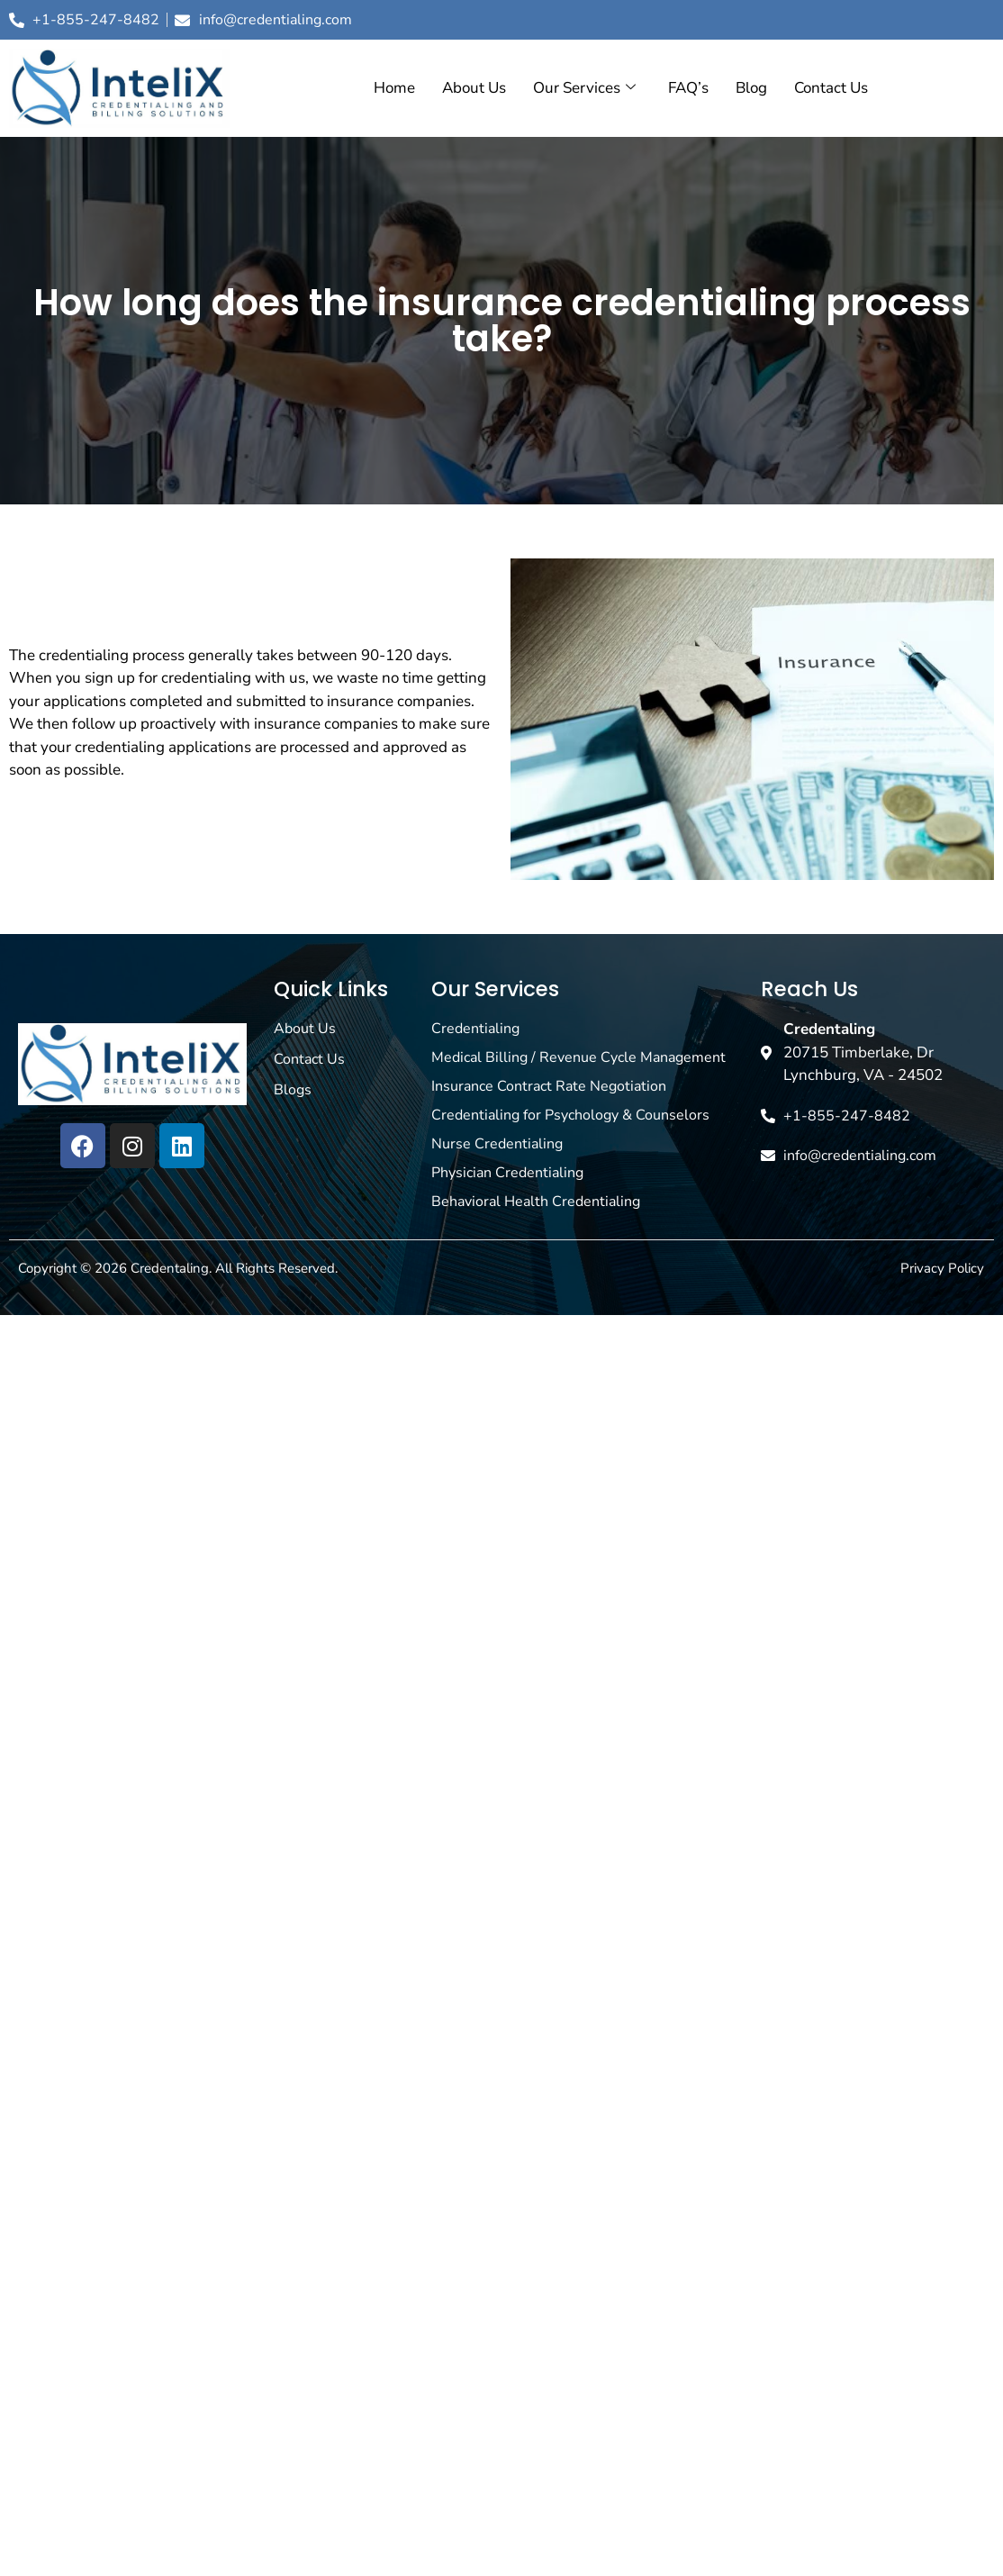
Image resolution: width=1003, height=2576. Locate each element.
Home (394, 87)
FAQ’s (688, 87)
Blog (751, 87)
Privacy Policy (942, 1268)
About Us (474, 87)
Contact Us (831, 87)
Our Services (584, 87)
